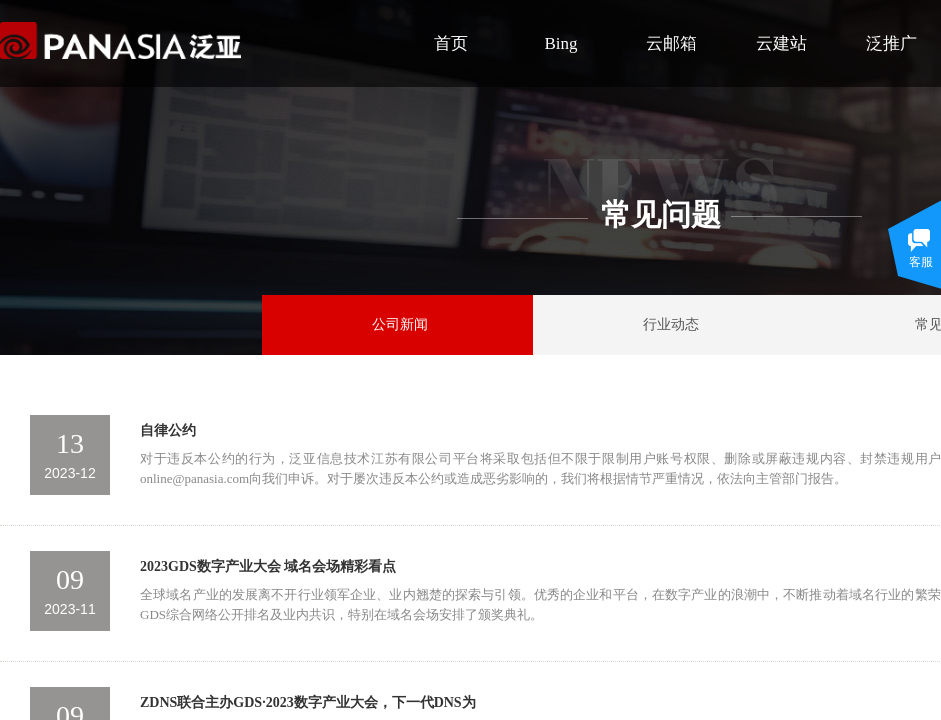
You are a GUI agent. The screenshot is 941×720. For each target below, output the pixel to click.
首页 (451, 43)
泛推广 (891, 43)
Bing (560, 43)
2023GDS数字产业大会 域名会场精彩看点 (268, 566)
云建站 (781, 43)
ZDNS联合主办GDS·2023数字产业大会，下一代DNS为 (308, 702)
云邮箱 (671, 43)
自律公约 (168, 430)
